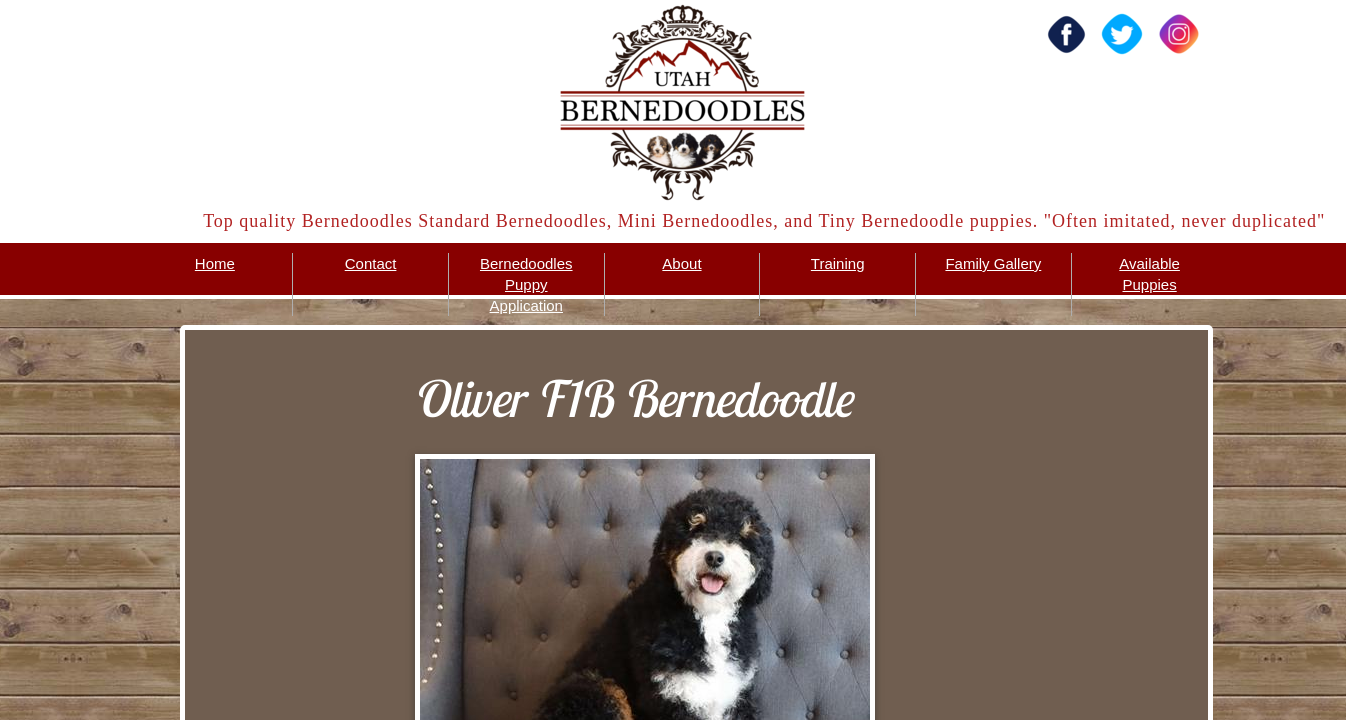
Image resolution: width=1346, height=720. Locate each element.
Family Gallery (993, 263)
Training (838, 263)
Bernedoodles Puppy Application (526, 284)
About (681, 263)
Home (215, 263)
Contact (371, 263)
